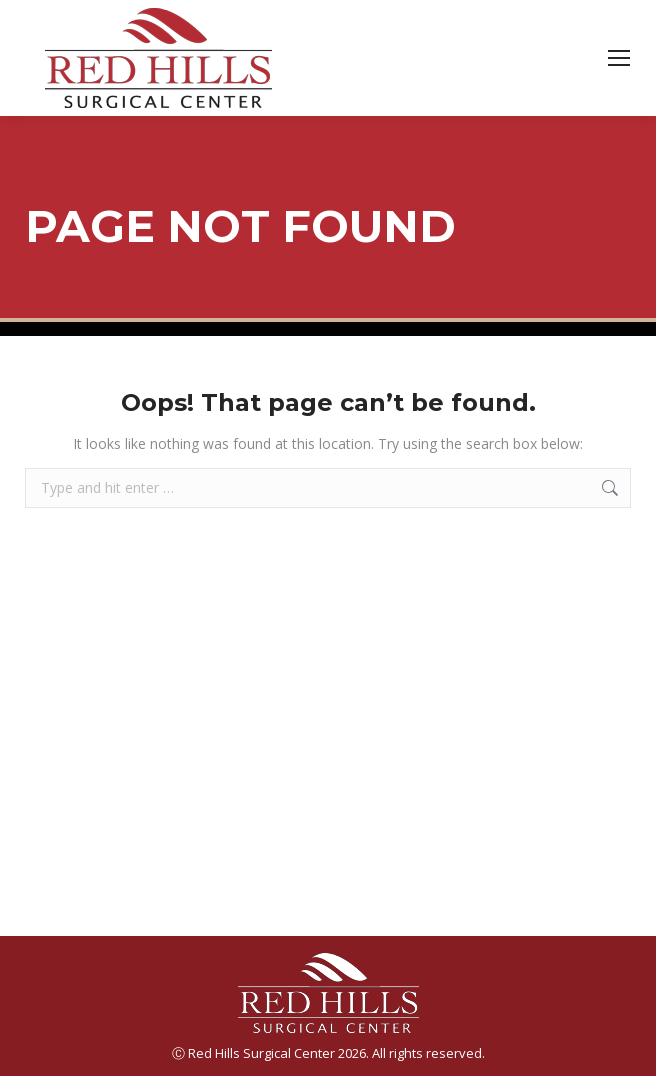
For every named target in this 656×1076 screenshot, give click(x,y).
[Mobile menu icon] (619, 58)
